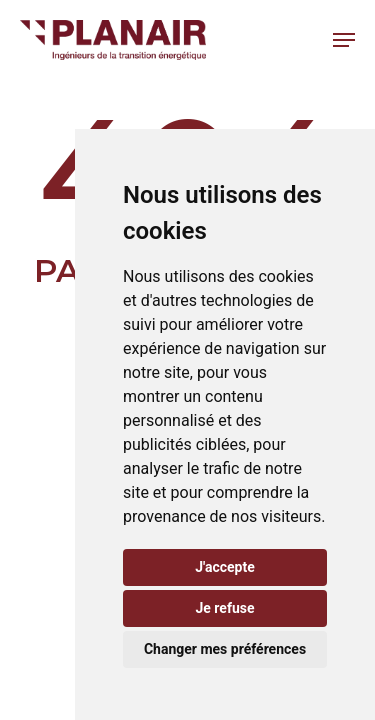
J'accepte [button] (225, 567)
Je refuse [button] (224, 608)
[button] (344, 40)
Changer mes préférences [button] (225, 649)
